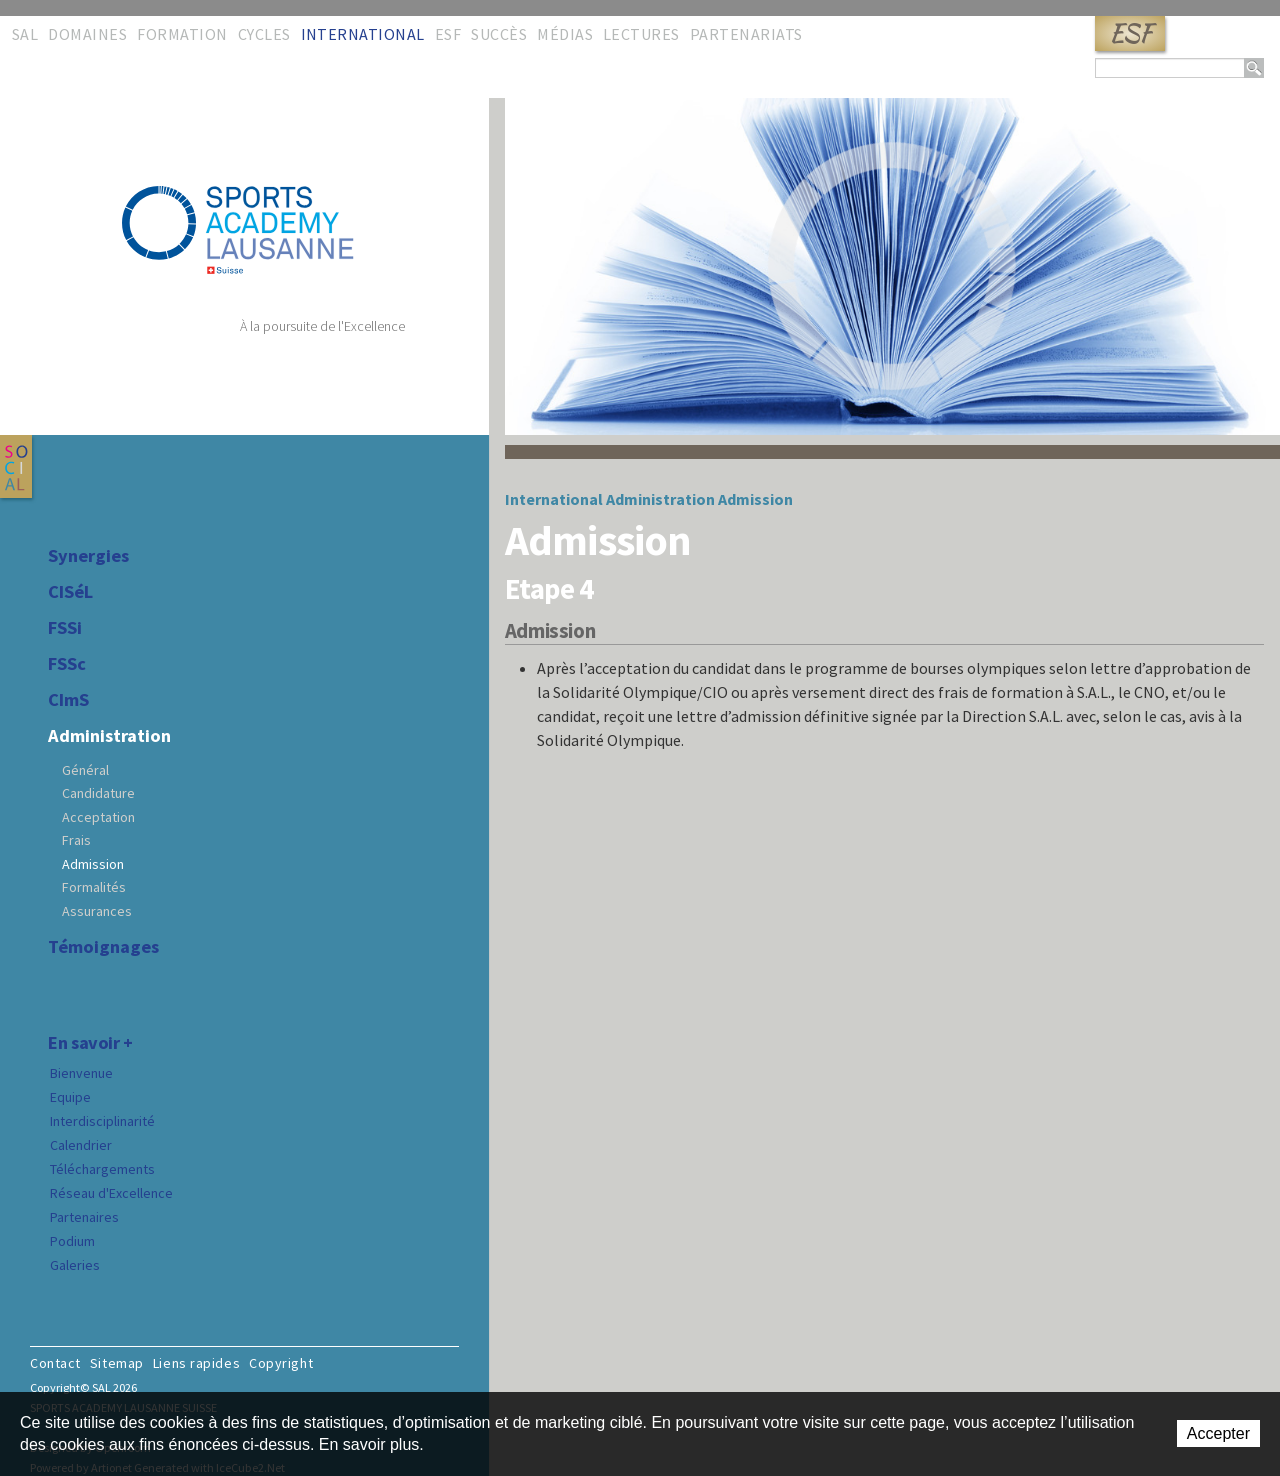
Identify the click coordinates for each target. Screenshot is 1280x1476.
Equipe (70, 1097)
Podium (72, 1241)
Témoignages (103, 947)
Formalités (94, 887)
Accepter (1218, 1433)
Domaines (87, 34)
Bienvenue (81, 1073)
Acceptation (98, 817)
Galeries (75, 1265)
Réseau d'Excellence (111, 1193)
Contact (55, 1363)
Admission (93, 864)
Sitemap (117, 1363)
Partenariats (746, 34)
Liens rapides (196, 1363)
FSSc (67, 664)
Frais (76, 840)
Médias (565, 34)
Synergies (88, 556)
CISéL (70, 592)
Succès (499, 34)
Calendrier (81, 1145)
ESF (1130, 33)
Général (85, 770)
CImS (68, 700)
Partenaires (84, 1217)
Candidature (98, 793)
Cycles (264, 34)
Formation (182, 34)
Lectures (641, 34)
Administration (109, 736)
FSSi (65, 628)
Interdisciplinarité (102, 1121)
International (363, 34)
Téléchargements (102, 1169)
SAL (25, 34)
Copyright (281, 1363)
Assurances (97, 911)
